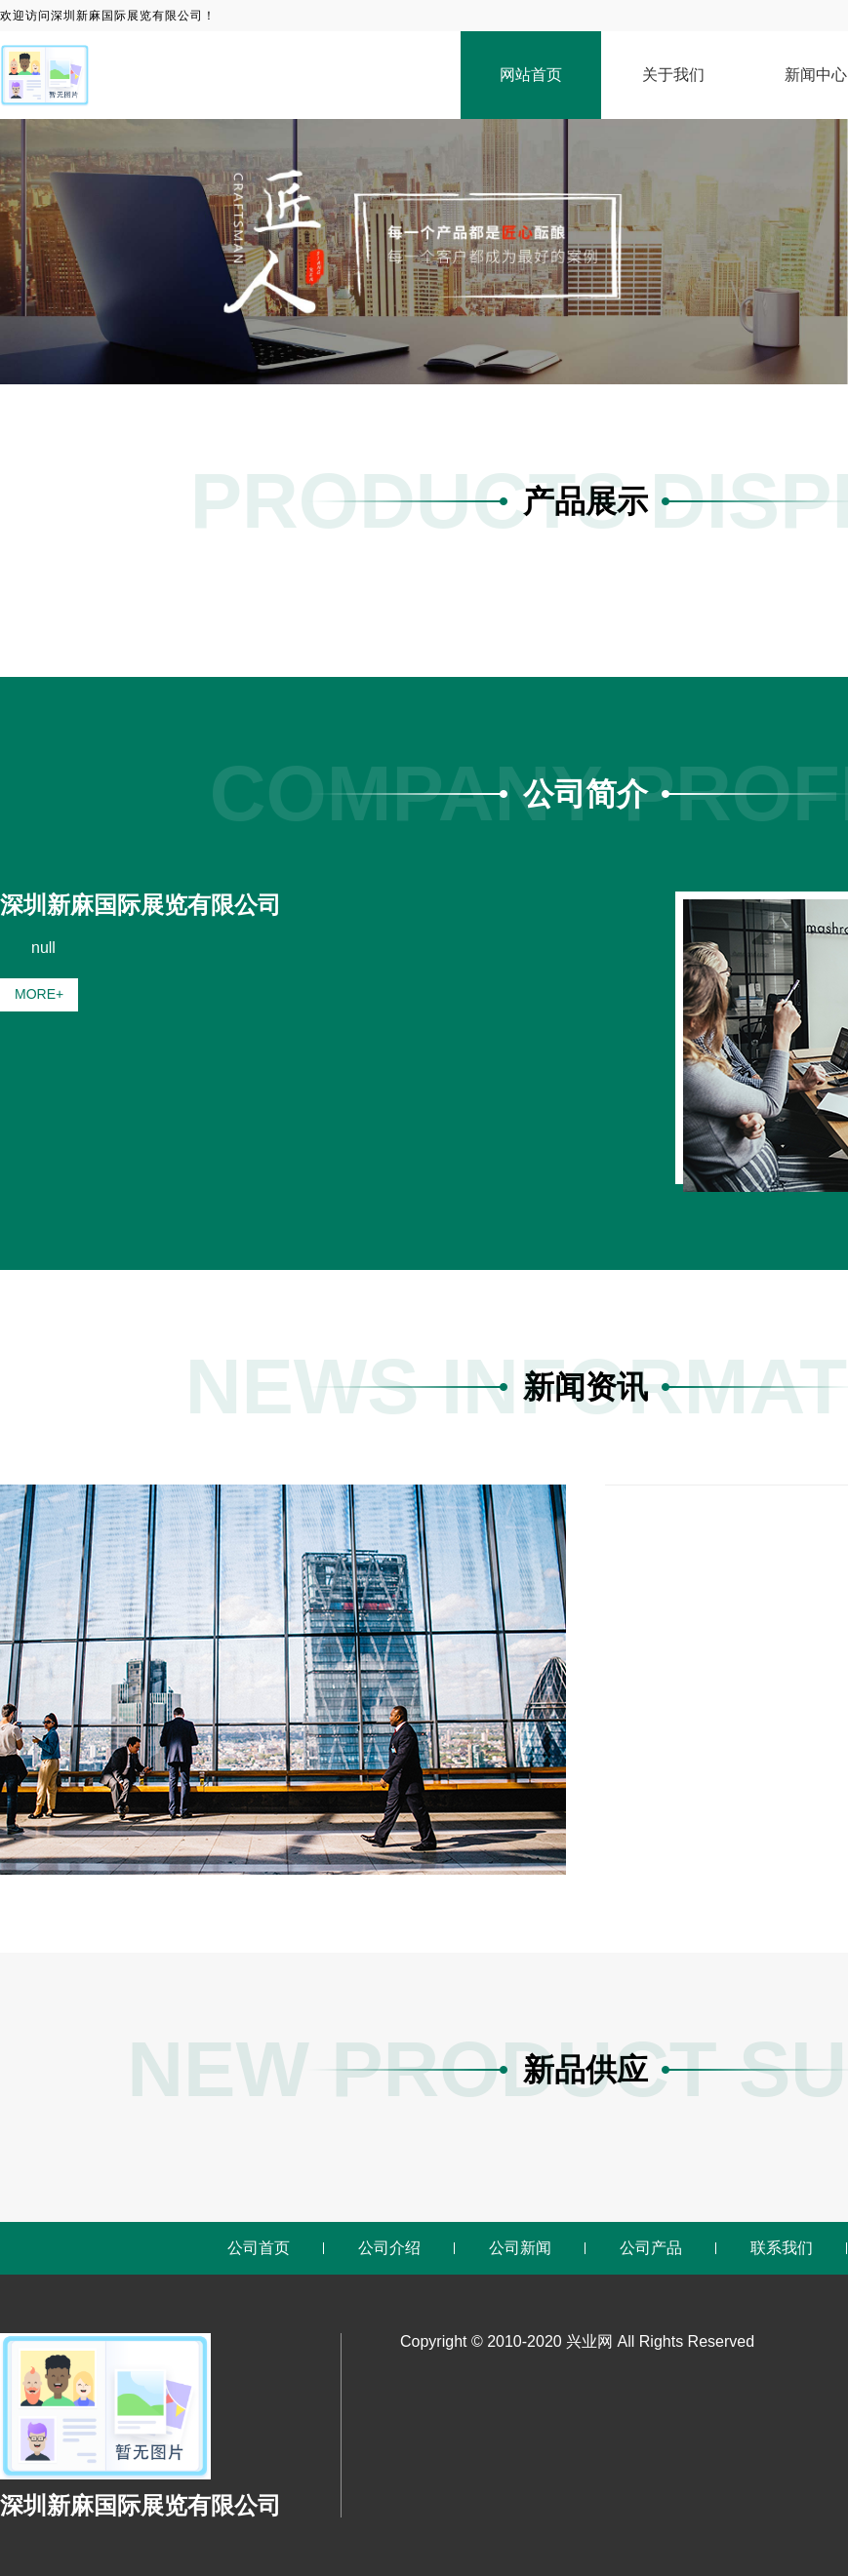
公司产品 (651, 2247)
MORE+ (39, 994)
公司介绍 (389, 2247)
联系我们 (781, 2247)
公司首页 (258, 2247)
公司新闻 (520, 2247)
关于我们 (673, 74)
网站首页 (531, 74)
